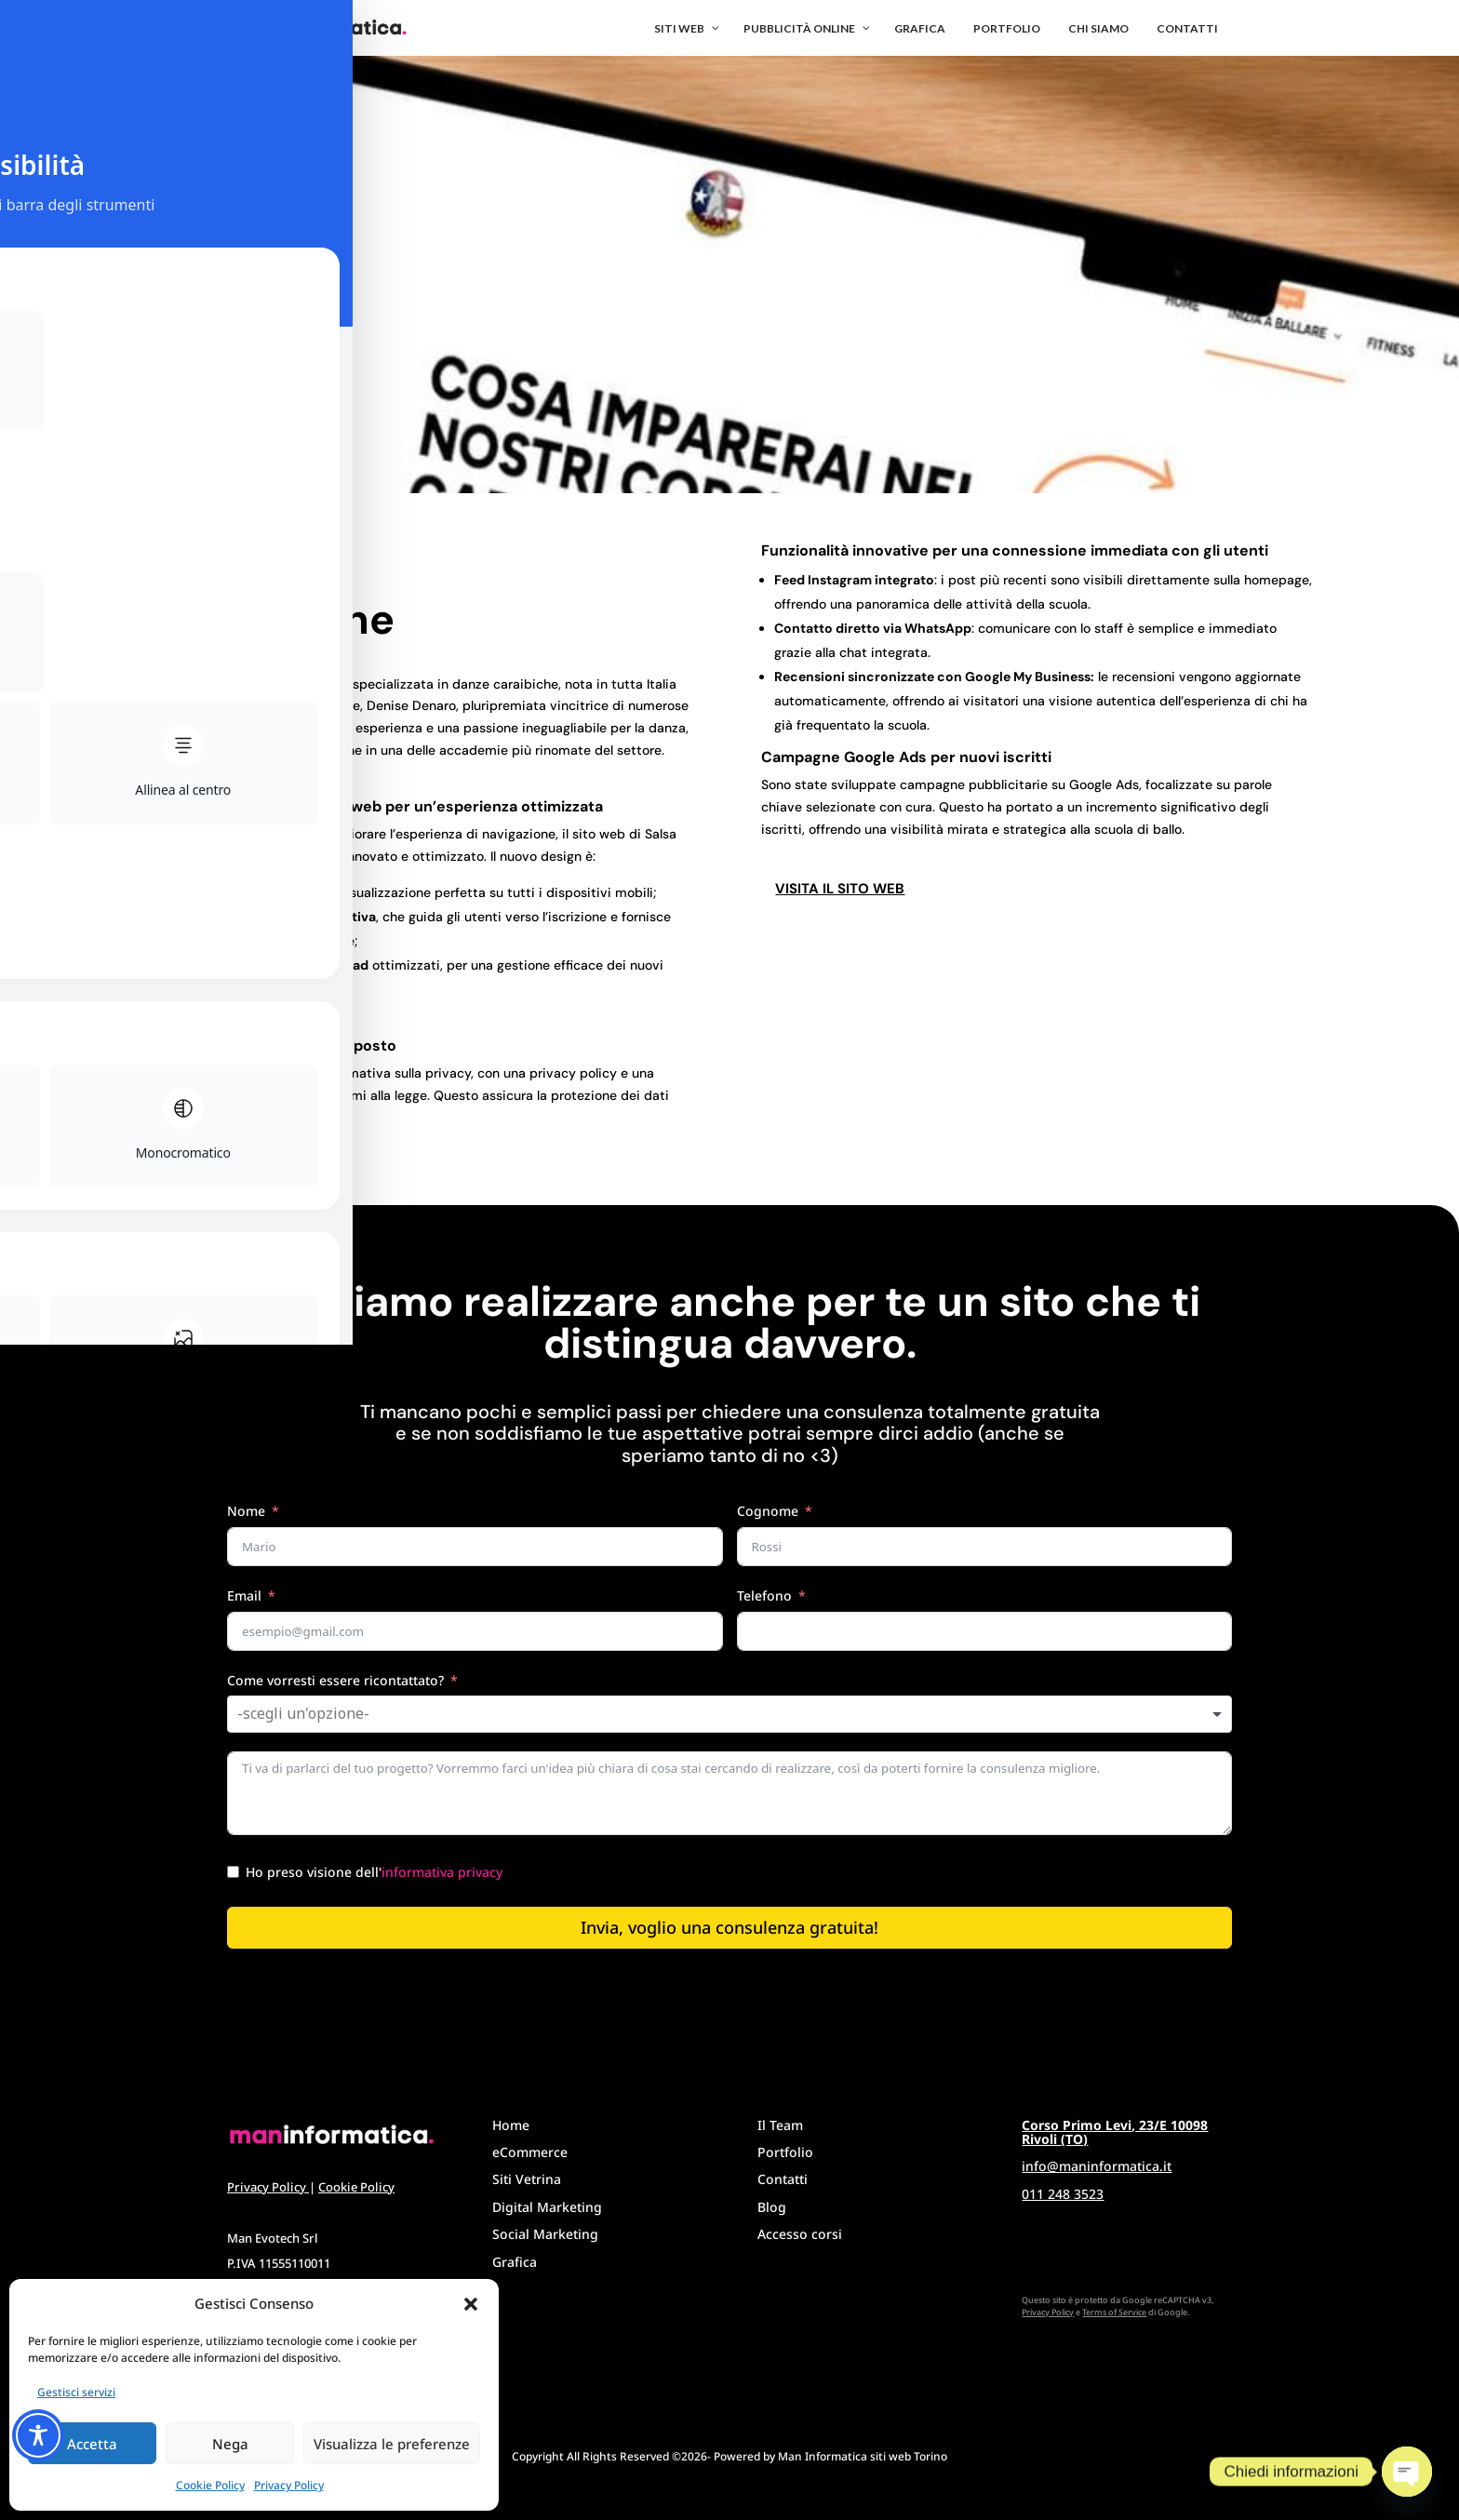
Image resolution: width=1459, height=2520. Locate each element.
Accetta (92, 2443)
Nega (230, 2443)
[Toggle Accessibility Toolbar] (38, 2435)
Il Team (780, 2125)
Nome (246, 1511)
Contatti (782, 2179)
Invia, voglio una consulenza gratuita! (729, 1927)
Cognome (767, 1511)
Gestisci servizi (76, 2392)
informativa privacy (441, 1872)
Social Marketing (545, 2234)
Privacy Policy (289, 2485)
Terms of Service (1114, 2312)
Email (244, 1595)
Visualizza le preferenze (392, 2443)
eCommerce (530, 2152)
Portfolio (785, 2152)
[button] (471, 2304)
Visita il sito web (839, 888)
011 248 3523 (1063, 2194)
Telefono (764, 1595)
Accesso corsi (799, 2234)
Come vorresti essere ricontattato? (335, 1680)
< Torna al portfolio (221, 554)
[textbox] (321, 1714)
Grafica (514, 2262)
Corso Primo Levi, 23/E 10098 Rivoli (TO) (1115, 2132)
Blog (771, 2207)
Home (510, 2125)
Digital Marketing (547, 2207)
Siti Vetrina (526, 2179)
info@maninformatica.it (1096, 2166)
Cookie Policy (210, 2485)
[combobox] (729, 1714)
